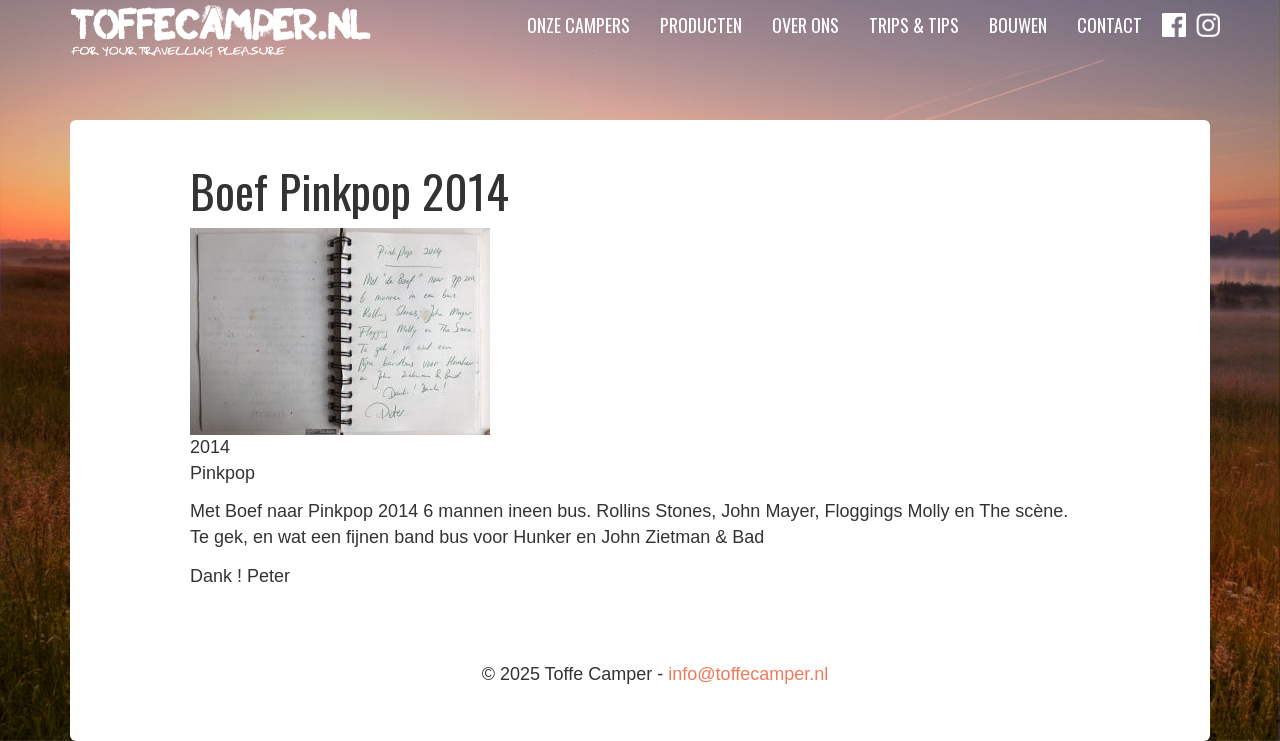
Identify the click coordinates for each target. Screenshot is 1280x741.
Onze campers (578, 55)
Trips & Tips (914, 55)
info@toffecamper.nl (748, 674)
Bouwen (1018, 55)
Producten (701, 55)
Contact (1109, 55)
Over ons (805, 55)
